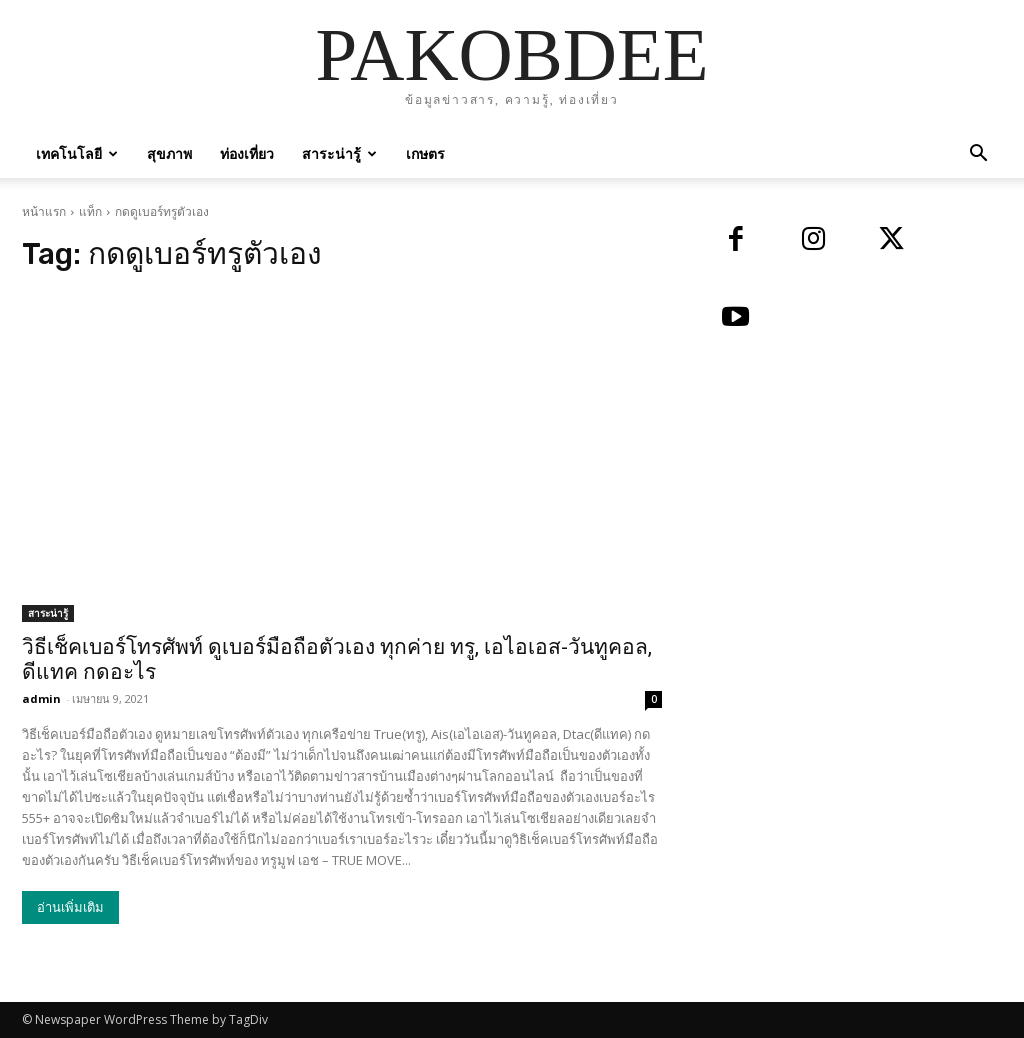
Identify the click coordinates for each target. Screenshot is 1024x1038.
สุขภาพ (169, 153)
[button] (978, 155)
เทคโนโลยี (77, 153)
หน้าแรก (44, 211)
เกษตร (425, 153)
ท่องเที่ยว (247, 153)
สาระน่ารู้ (339, 153)
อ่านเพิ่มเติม (70, 907)
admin (41, 698)
